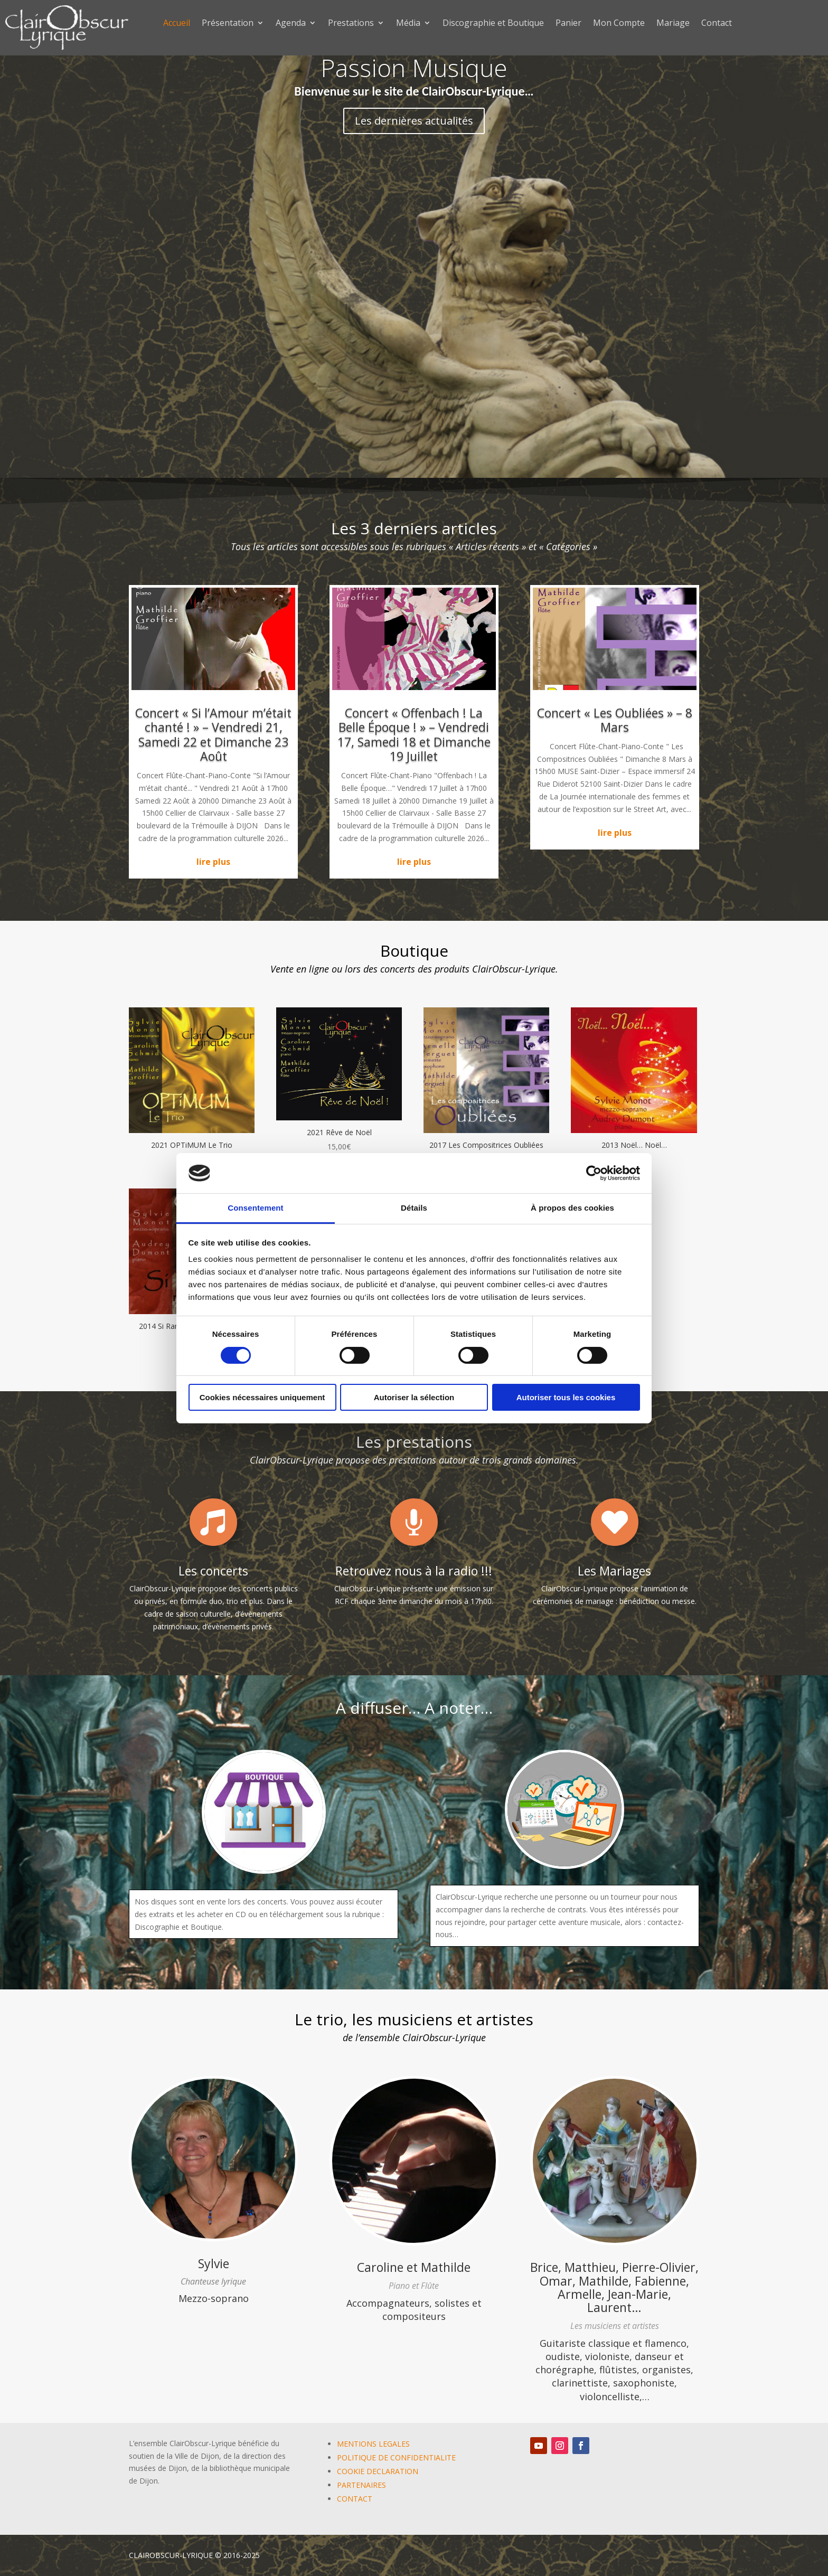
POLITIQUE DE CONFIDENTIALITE (396, 2457)
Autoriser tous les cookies (566, 1397)
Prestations (351, 24)
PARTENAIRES (361, 2485)
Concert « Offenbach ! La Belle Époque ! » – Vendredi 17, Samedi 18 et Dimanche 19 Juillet (414, 734)
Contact (716, 24)
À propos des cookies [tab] (572, 1207)
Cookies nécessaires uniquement (262, 1397)
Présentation (227, 24)
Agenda (291, 24)
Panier (568, 24)
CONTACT (354, 2499)
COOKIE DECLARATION (377, 2471)
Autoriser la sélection (414, 1397)
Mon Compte (619, 24)
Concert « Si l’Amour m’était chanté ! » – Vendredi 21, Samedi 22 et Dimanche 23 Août (213, 734)
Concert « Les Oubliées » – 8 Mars (614, 720)
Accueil (176, 24)
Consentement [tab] (255, 1207)
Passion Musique (414, 67)
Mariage (673, 24)
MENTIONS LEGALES (373, 2444)
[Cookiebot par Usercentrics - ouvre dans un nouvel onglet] (594, 1173)
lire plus (213, 861)
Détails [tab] (414, 1207)
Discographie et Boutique (493, 24)
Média (408, 24)
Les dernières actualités (414, 121)
